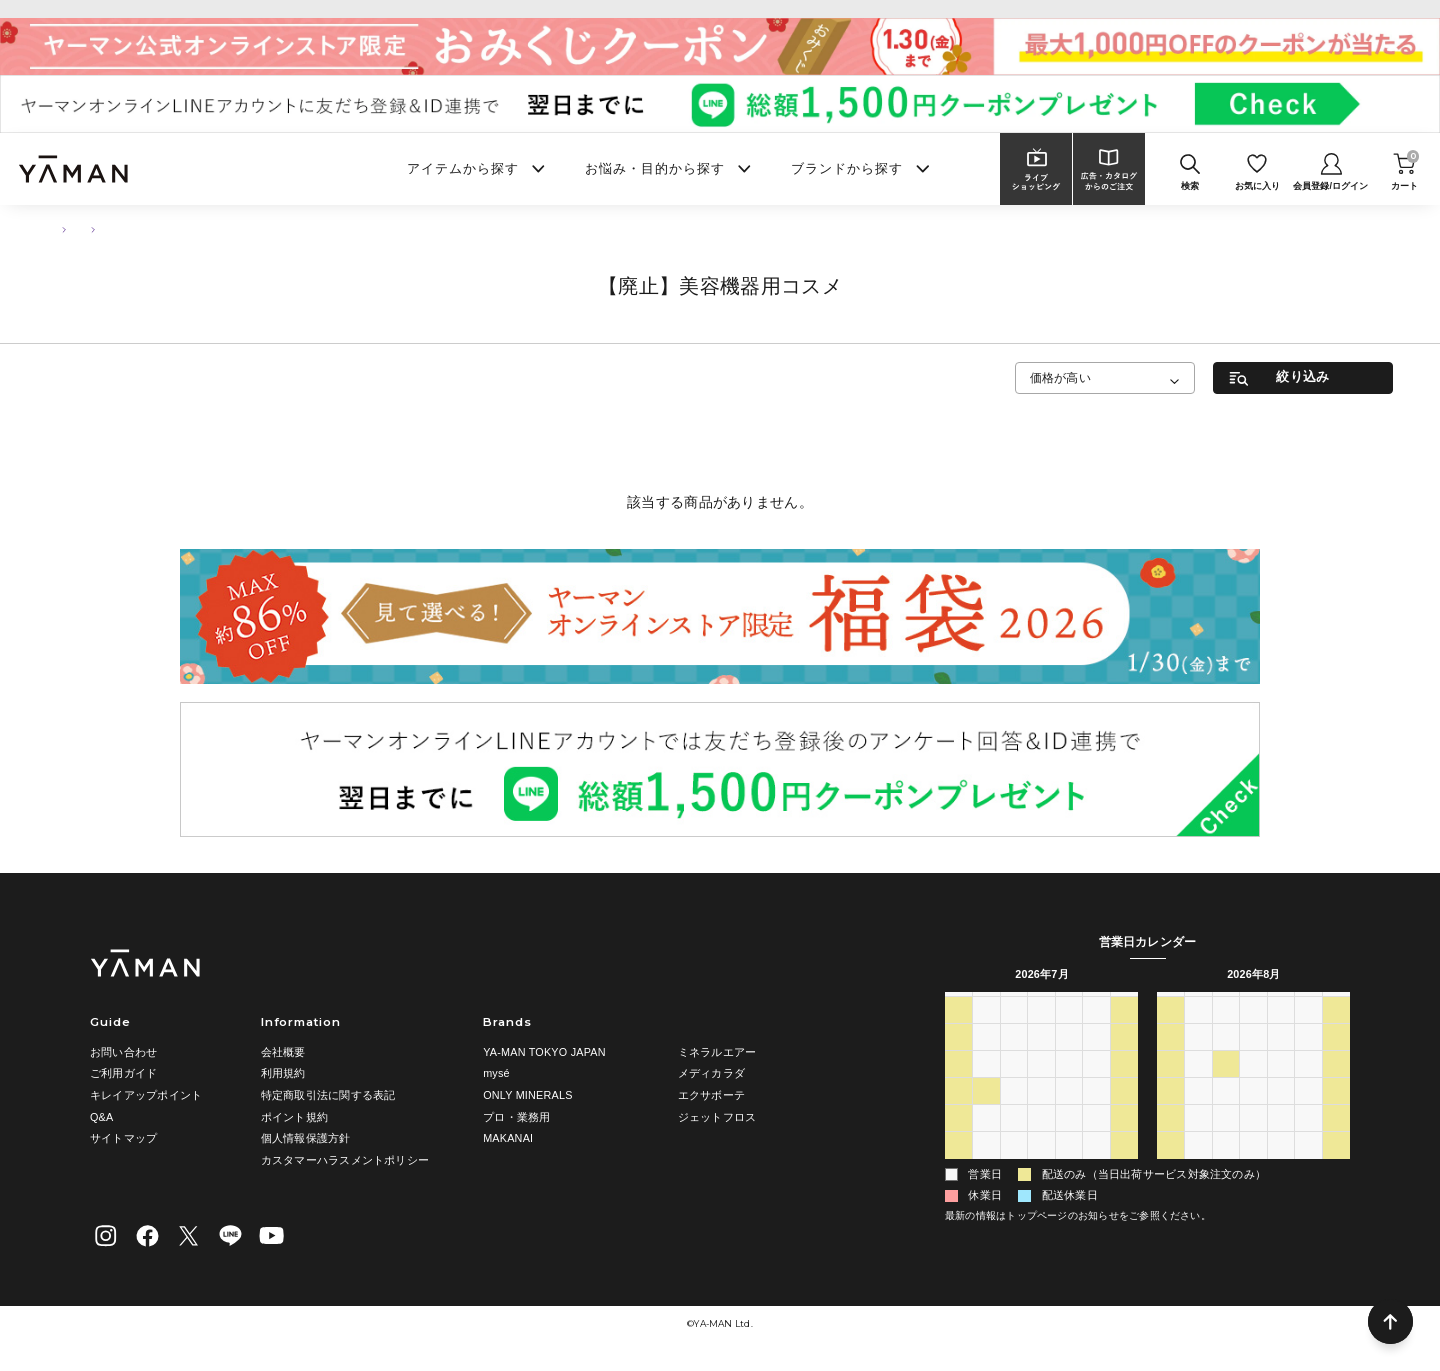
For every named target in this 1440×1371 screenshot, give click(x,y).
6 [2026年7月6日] (986, 1060)
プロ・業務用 (516, 1117)
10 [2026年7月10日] (1096, 1060)
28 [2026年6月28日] (958, 1033)
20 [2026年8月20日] (1281, 1114)
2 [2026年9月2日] (1253, 1168)
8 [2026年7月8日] (1041, 1060)
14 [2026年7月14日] (1014, 1087)
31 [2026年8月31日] (1198, 1168)
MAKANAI (508, 1138)
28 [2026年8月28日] (1308, 1141)
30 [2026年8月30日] (1170, 1168)
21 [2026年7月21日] (1014, 1114)
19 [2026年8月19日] (1253, 1114)
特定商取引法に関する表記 (328, 1095)
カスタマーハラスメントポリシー (345, 1160)
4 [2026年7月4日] (1124, 1033)
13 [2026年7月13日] (986, 1087)
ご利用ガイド (123, 1073)
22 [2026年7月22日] (1041, 1114)
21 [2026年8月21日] (1308, 1114)
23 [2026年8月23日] (1170, 1141)
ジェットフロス (717, 1117)
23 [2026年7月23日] (1069, 1114)
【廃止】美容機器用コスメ (227, 229)
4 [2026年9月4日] (1308, 1168)
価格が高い (1060, 377)
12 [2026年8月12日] (1253, 1087)
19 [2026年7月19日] (958, 1114)
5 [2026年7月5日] (958, 1060)
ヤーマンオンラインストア (720, 8)
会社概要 (283, 1052)
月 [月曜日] (986, 1005)
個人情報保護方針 (306, 1138)
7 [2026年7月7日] (1014, 1060)
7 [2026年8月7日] (1096, 1168)
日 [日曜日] (958, 1005)
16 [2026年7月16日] (1069, 1087)
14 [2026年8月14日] (1308, 1087)
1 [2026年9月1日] (1226, 1168)
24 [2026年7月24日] (1096, 1114)
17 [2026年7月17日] (1096, 1087)
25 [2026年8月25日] (1226, 1141)
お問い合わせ (123, 1052)
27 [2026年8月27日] (1281, 1141)
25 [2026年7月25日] (1124, 1114)
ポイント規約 (294, 1117)
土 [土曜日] (1124, 1005)
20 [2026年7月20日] (986, 1114)
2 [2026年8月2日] (958, 1168)
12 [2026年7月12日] (958, 1087)
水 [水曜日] (1041, 1005)
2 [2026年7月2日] (1069, 1033)
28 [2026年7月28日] (1014, 1141)
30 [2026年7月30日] (1069, 1141)
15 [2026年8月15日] (1336, 1087)
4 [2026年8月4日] (1014, 1168)
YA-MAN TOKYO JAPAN (544, 1052)
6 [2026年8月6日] (1069, 1168)
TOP (56, 229)
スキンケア (119, 229)
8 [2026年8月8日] (1124, 1168)
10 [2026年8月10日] (1198, 1087)
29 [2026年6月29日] (986, 1033)
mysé (496, 1073)
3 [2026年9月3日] (1281, 1168)
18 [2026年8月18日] (1226, 1114)
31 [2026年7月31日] (1096, 1141)
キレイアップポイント (146, 1095)
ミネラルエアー (717, 1052)
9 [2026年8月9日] (1170, 1087)
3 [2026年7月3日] (1096, 1033)
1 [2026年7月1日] (1041, 1033)
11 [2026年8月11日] (1226, 1087)
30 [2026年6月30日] (1014, 1033)
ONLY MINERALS (528, 1095)
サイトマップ (123, 1138)
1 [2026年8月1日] (1124, 1141)
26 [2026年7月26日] (958, 1141)
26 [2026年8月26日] (1253, 1141)
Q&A (101, 1117)
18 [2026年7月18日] (1124, 1087)
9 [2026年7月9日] (1069, 1060)
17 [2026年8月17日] (1198, 1114)
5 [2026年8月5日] (1041, 1168)
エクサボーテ (711, 1095)
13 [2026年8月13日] (1281, 1087)
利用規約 (283, 1073)
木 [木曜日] (1068, 1005)
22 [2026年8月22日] (1336, 1114)
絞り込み (1302, 377)
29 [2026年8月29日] (1336, 1141)
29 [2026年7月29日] (1041, 1141)
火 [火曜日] (1013, 1005)
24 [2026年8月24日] (1198, 1141)
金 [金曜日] (1096, 1005)
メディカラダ (711, 1073)
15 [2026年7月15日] (1041, 1087)
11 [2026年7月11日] (1124, 1060)
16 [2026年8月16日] (1170, 1114)
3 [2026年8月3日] (986, 1168)
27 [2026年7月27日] (986, 1141)
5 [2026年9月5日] (1336, 1168)
